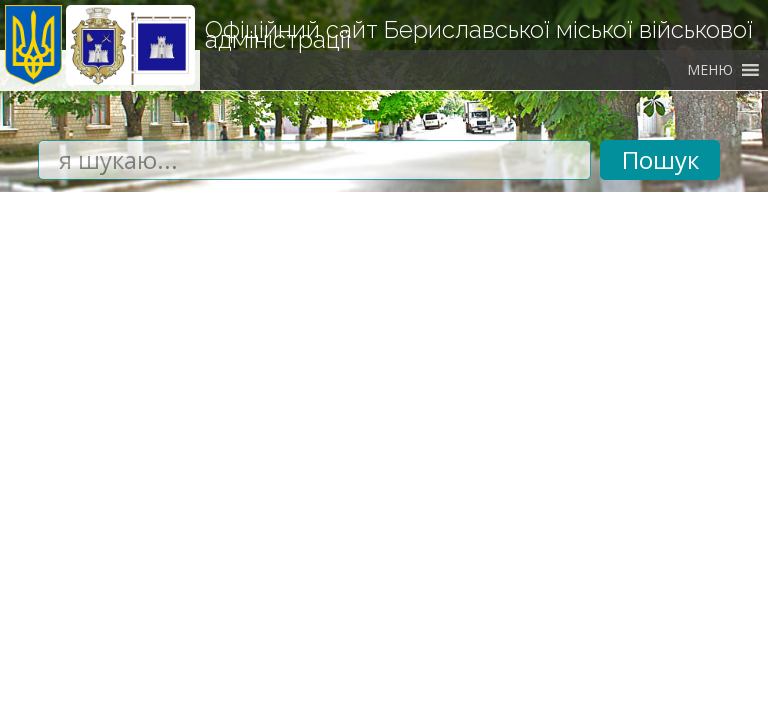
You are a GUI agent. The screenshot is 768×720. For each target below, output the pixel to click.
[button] (710, 70)
